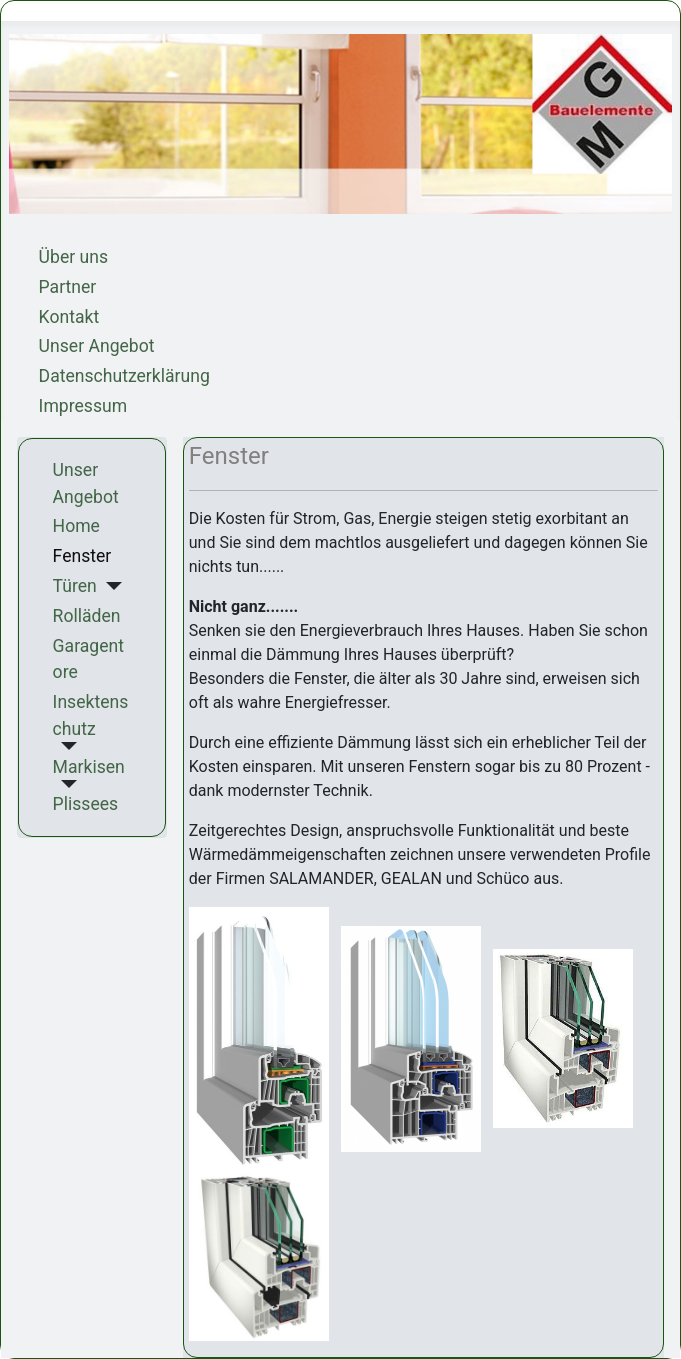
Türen (75, 586)
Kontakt (69, 317)
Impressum (83, 406)
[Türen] (109, 586)
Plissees (86, 804)
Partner (68, 287)
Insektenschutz (91, 715)
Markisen (89, 767)
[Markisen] (65, 784)
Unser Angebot (97, 346)
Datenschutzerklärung (124, 376)
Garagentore (88, 659)
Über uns (73, 257)
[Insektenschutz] (65, 746)
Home (76, 526)
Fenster (82, 556)
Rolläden (87, 616)
